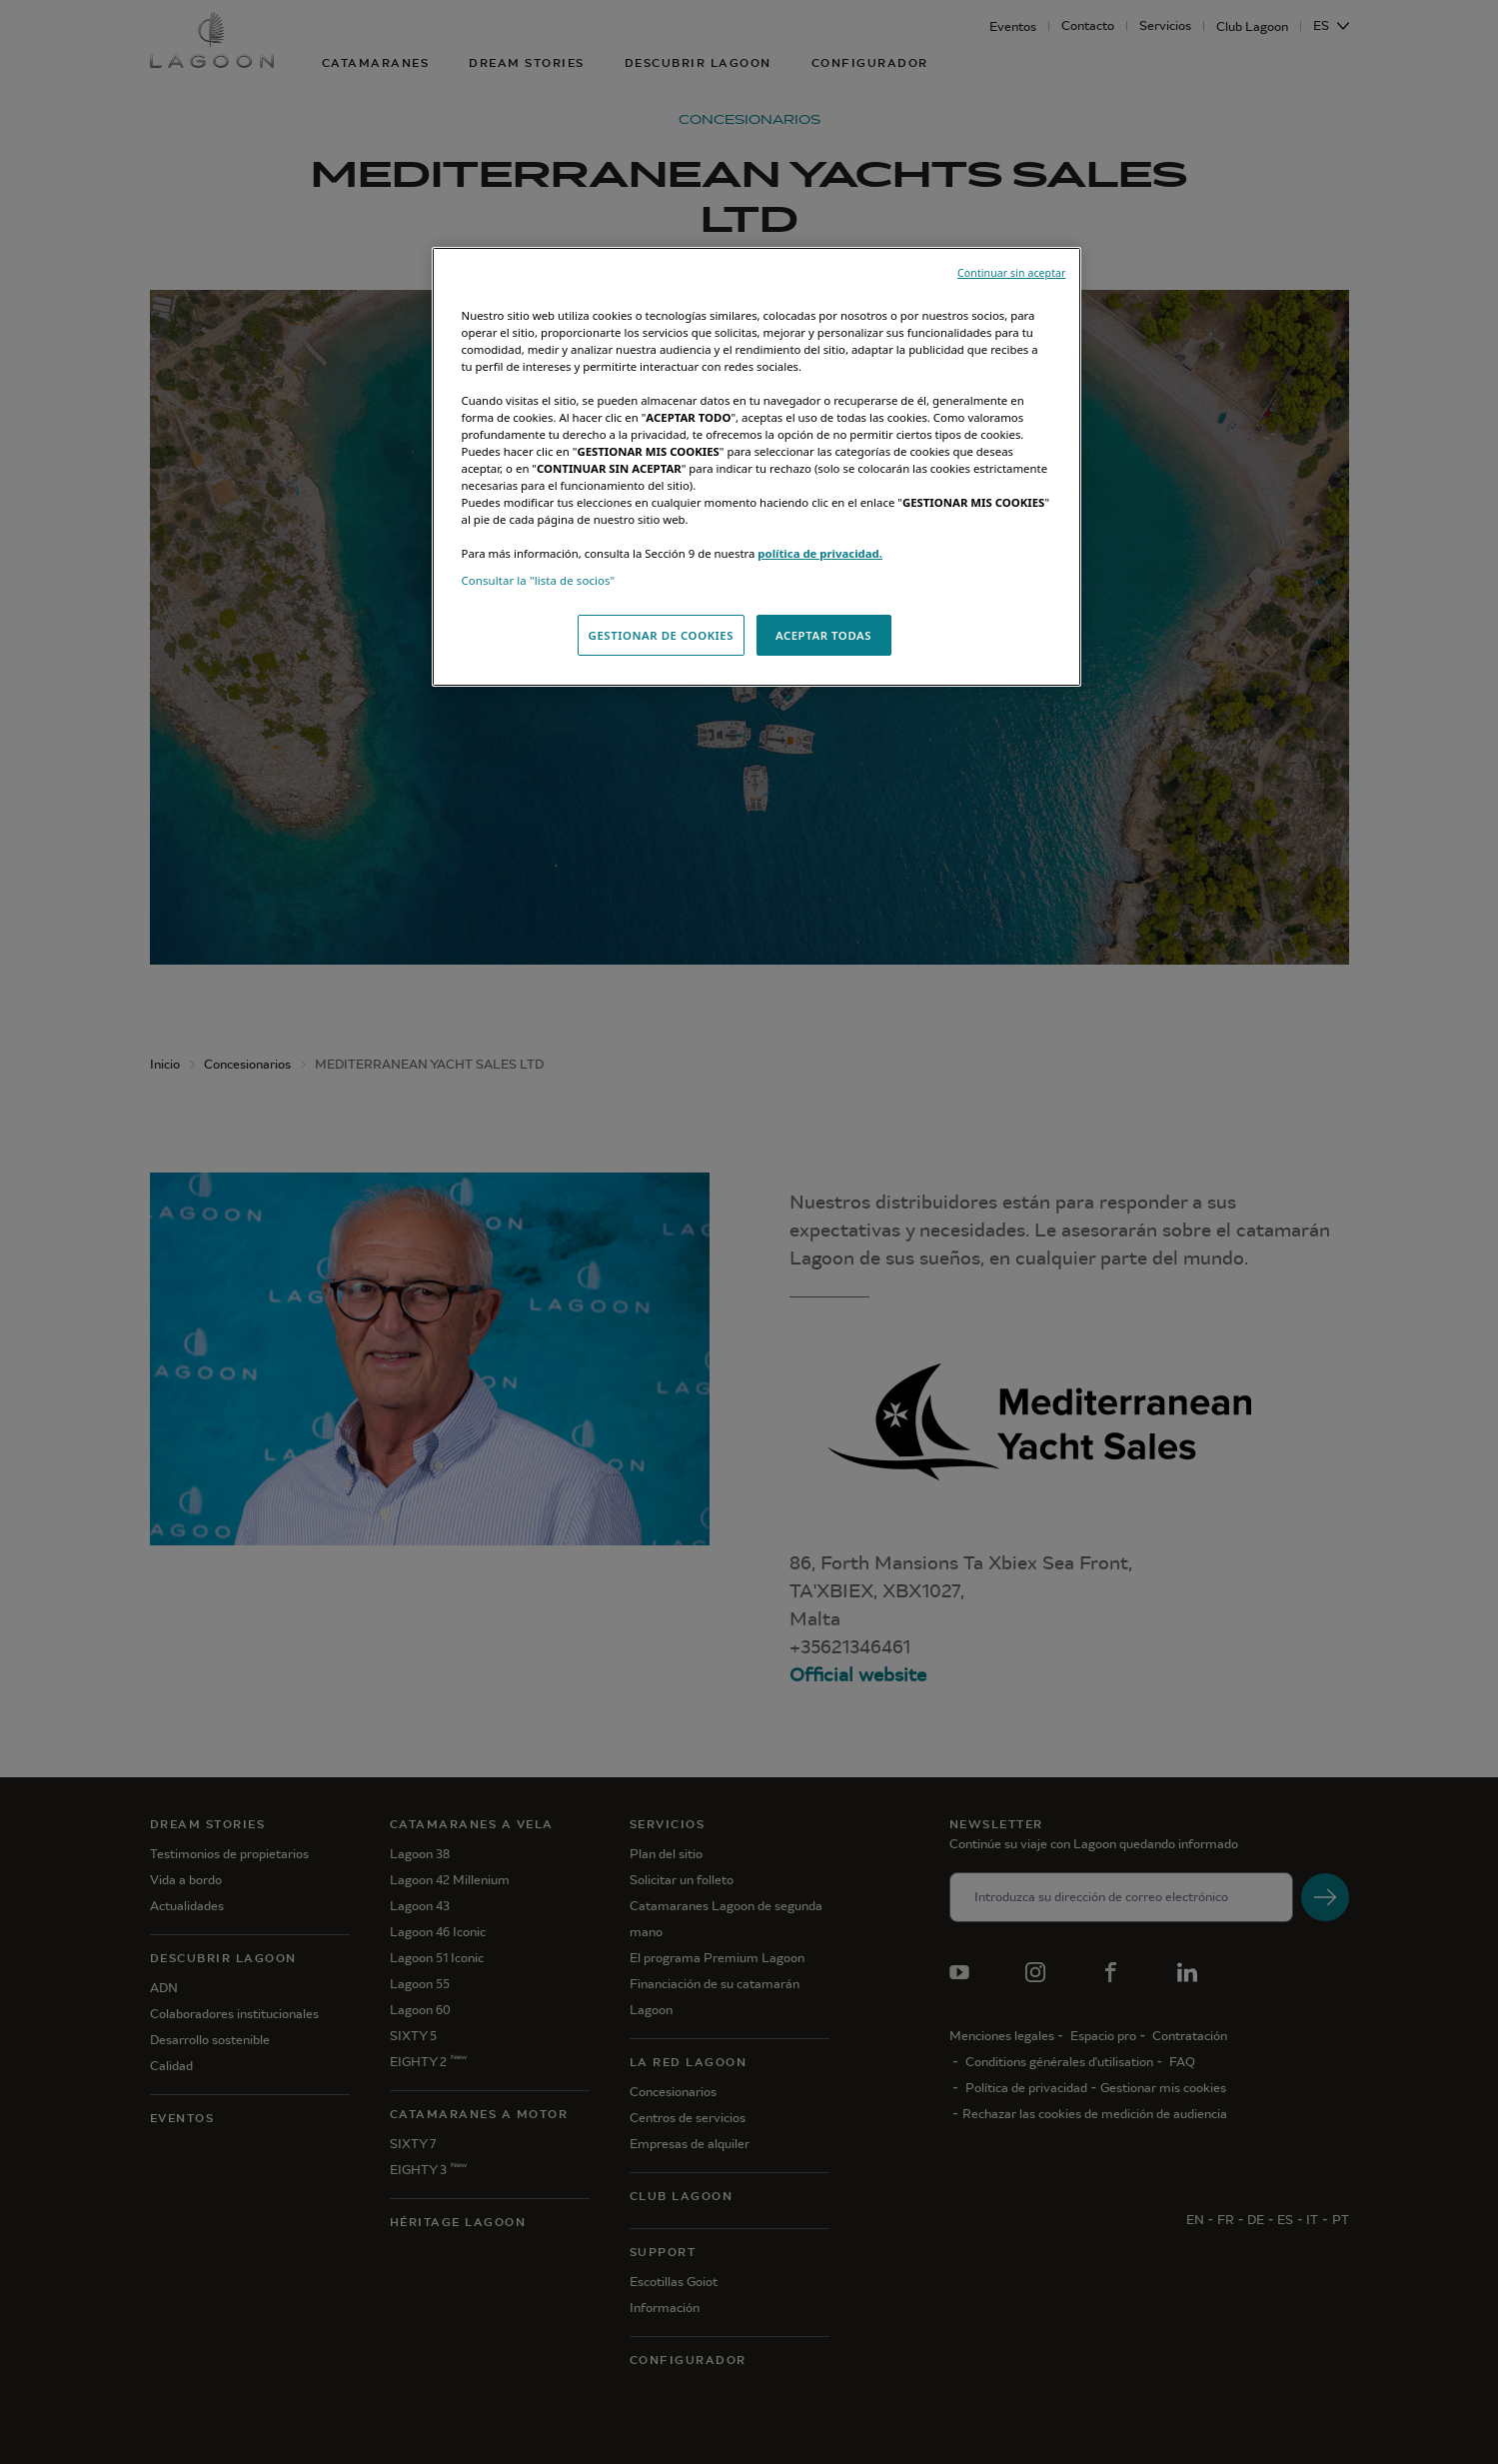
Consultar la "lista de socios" (539, 580)
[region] (756, 467)
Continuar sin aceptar (1011, 273)
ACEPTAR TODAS (823, 635)
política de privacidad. (819, 553)
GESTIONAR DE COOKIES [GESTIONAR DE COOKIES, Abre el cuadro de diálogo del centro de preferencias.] (662, 635)
